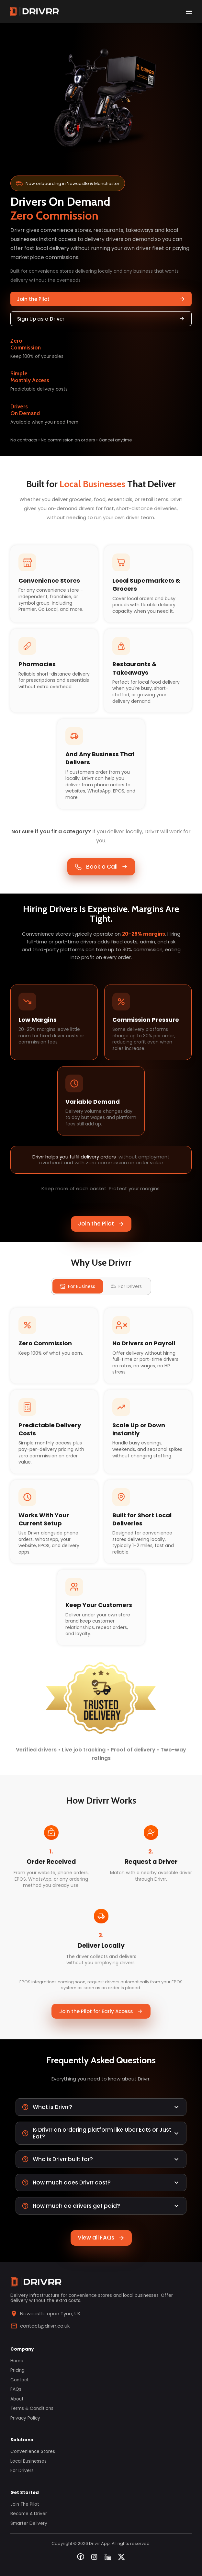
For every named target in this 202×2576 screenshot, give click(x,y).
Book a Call (101, 867)
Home (16, 2361)
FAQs (15, 2389)
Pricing (17, 2370)
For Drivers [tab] (126, 1286)
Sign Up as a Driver (101, 318)
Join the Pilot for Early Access (101, 2011)
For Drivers (22, 2470)
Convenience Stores (32, 2451)
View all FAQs (101, 2237)
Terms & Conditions (31, 2408)
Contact (19, 2380)
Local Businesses (28, 2461)
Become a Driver (28, 2514)
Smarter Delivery (28, 2523)
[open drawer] (189, 11)
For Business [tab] (77, 1286)
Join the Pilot (101, 299)
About (17, 2399)
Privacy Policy (25, 2418)
